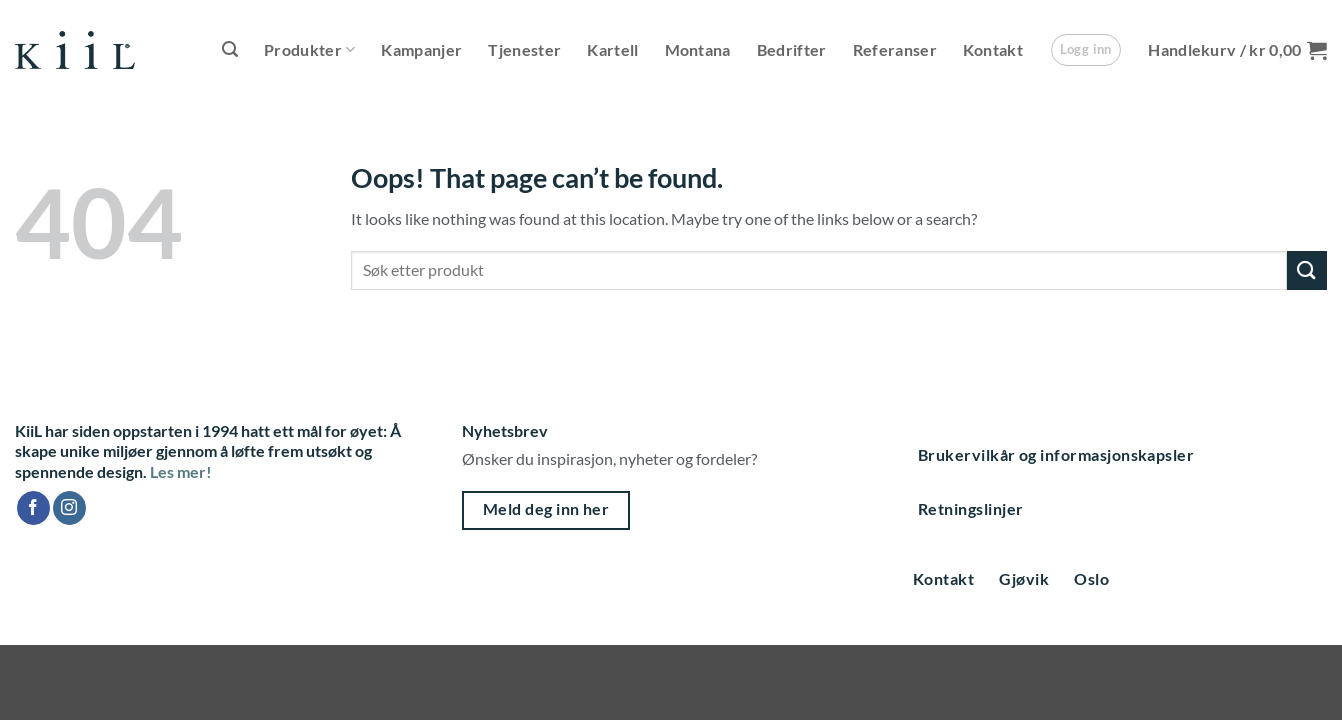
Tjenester (524, 49)
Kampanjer (421, 49)
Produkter (309, 50)
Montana (698, 49)
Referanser (895, 49)
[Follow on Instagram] (69, 508)
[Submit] (1307, 270)
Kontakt (993, 49)
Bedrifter (792, 49)
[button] (230, 49)
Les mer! (181, 471)
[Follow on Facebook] (33, 508)
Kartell (612, 49)
